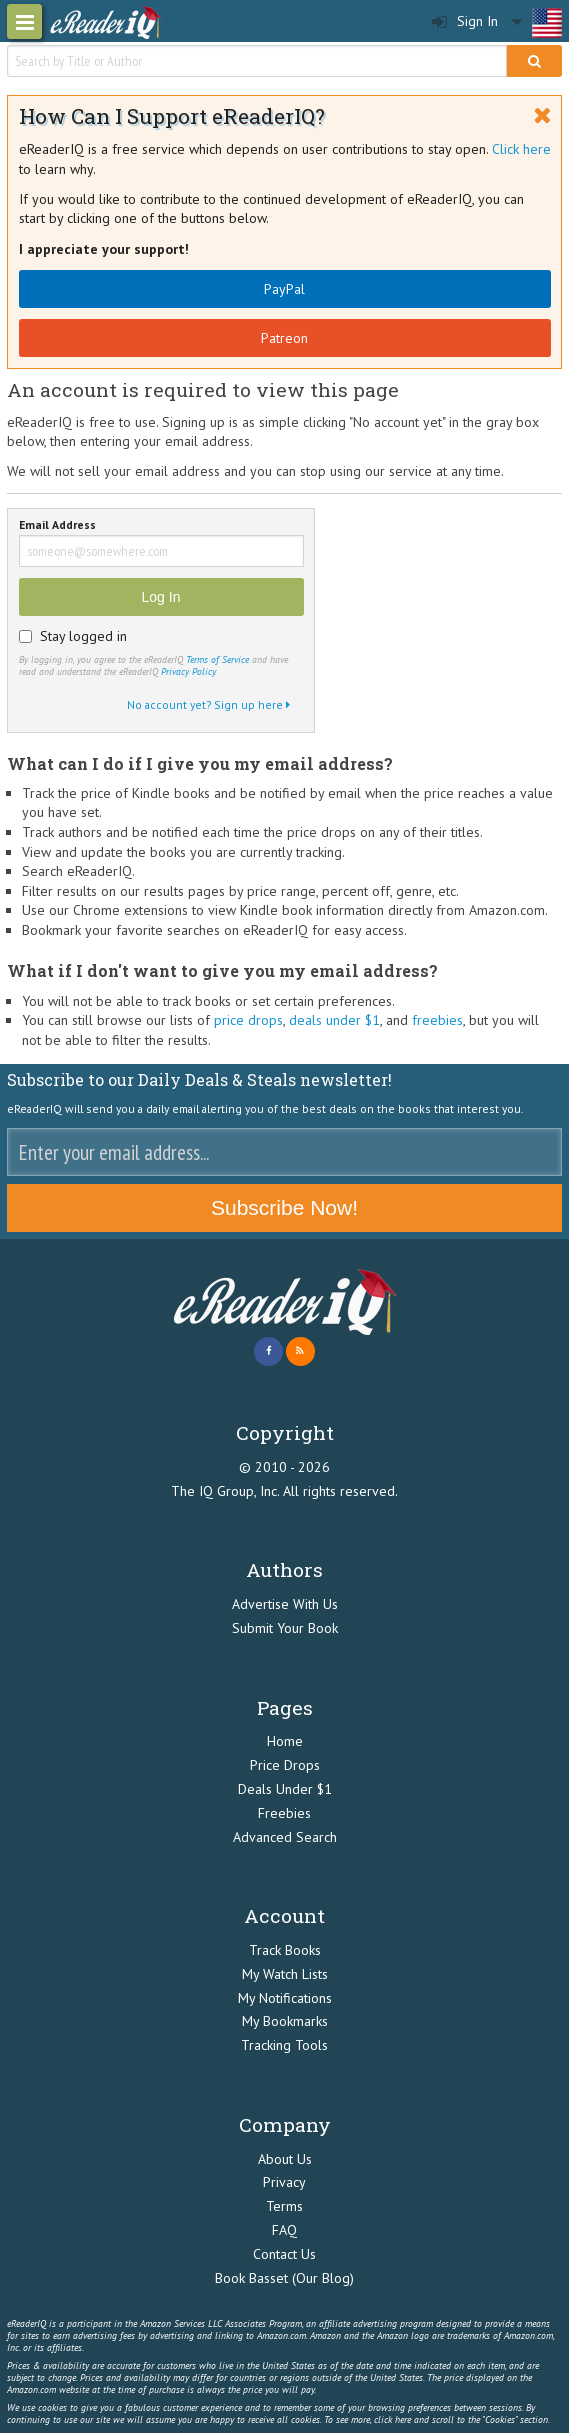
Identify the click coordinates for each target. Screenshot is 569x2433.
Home (285, 1741)
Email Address (57, 525)
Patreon (284, 338)
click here (392, 2419)
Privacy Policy (188, 671)
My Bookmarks (285, 2021)
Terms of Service (217, 659)
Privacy (284, 2182)
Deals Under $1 (285, 1789)
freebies (437, 1020)
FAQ (284, 2230)
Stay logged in (83, 636)
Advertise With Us (285, 1604)
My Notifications (285, 1998)
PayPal (284, 289)
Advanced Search (285, 1837)
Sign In (465, 21)
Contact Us (284, 2254)
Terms (284, 2206)
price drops (248, 1020)
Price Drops (285, 1765)
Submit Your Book (285, 1628)
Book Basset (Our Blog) (284, 2278)
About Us (285, 2159)
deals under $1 (334, 1020)
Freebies (284, 1813)
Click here (521, 149)
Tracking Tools (284, 2045)
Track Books (285, 1950)
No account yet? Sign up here (208, 704)
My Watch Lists (285, 1974)
